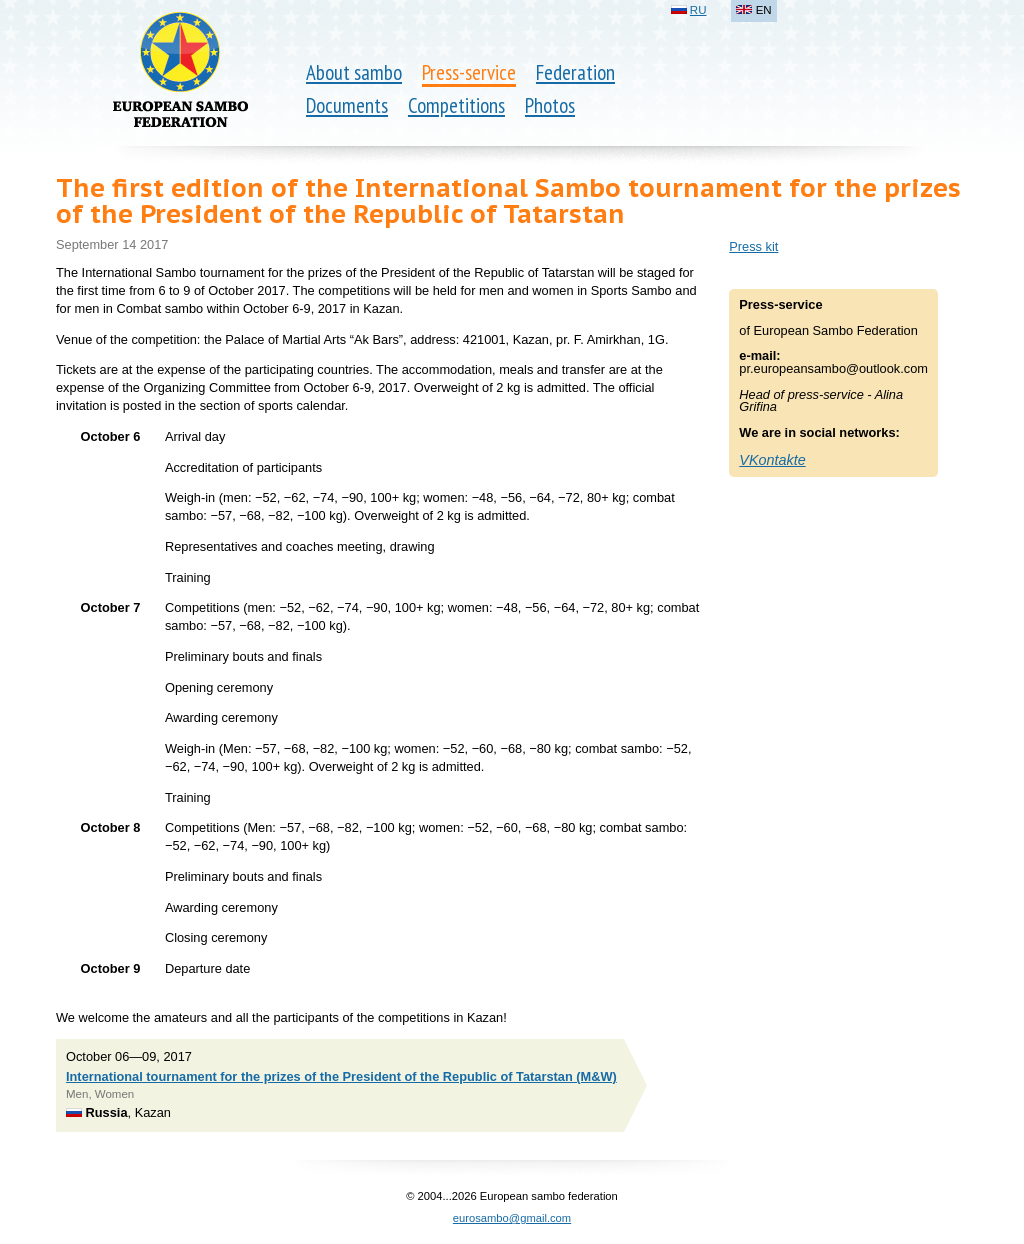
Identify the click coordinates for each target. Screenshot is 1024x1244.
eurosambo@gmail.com (512, 1218)
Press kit (753, 246)
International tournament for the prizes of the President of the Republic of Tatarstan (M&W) (341, 1076)
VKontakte (772, 460)
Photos (550, 105)
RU (698, 10)
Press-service (469, 72)
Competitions (456, 105)
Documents (347, 105)
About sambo (354, 72)
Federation (575, 72)
